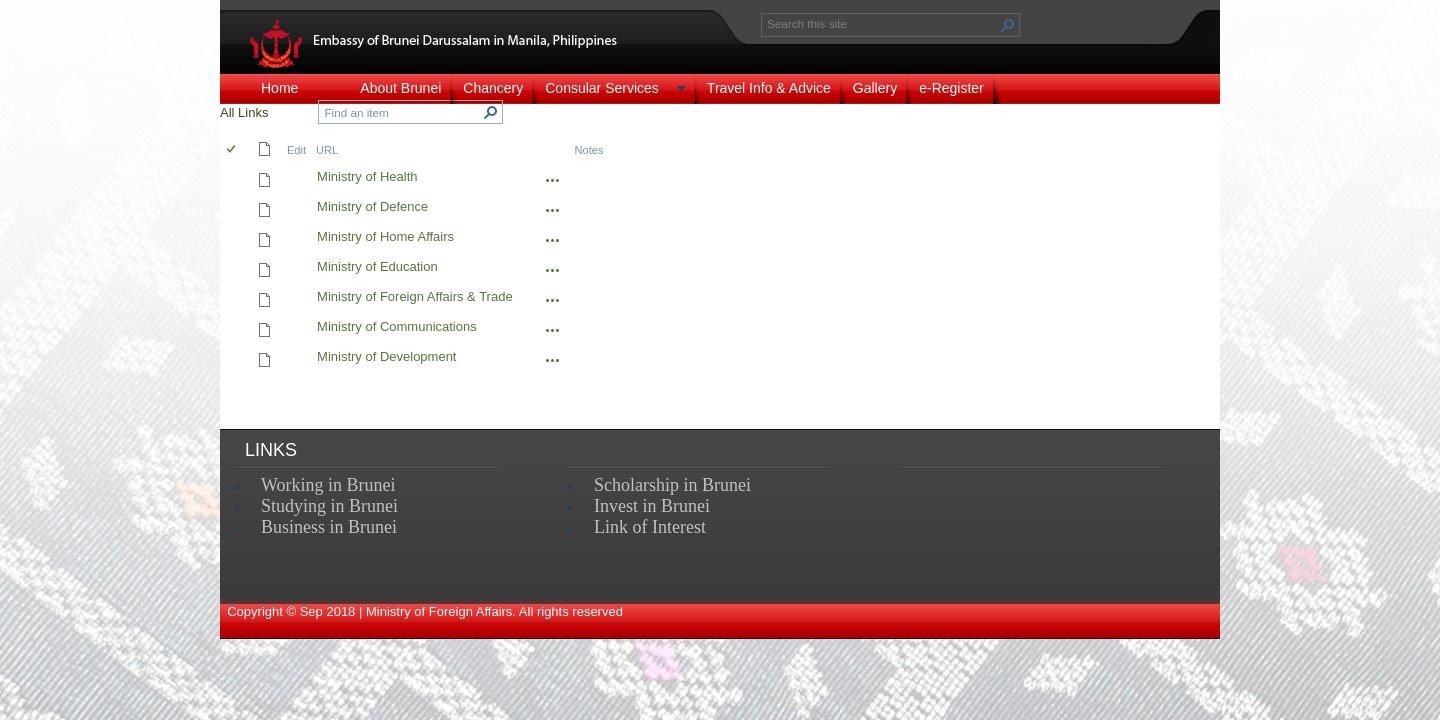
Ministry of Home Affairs (385, 236)
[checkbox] (232, 150)
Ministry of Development (386, 356)
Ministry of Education (377, 266)
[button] (1008, 25)
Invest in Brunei (652, 506)
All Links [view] (244, 112)
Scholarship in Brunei (672, 485)
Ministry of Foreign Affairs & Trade (415, 296)
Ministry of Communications (397, 326)
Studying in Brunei (329, 506)
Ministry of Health (367, 176)
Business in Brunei (329, 527)
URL (327, 150)
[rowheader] (236, 179)
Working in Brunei (328, 485)
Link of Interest (650, 527)
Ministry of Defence (372, 206)
